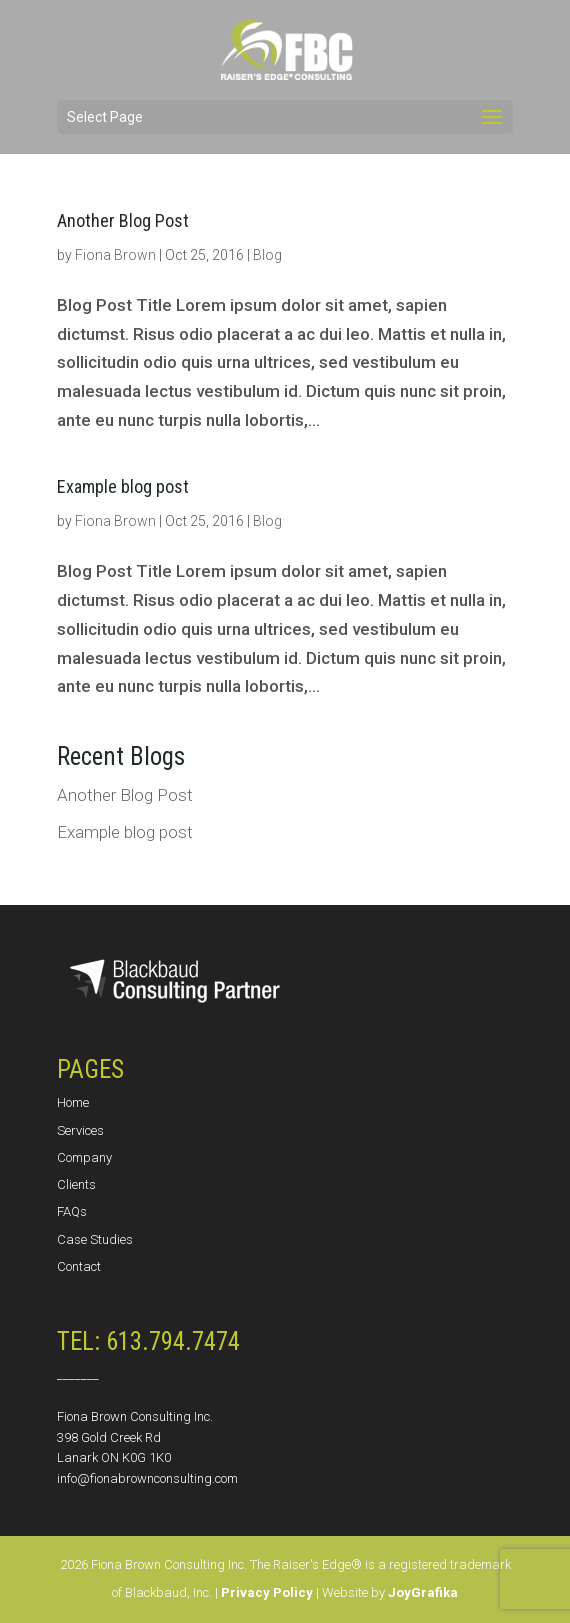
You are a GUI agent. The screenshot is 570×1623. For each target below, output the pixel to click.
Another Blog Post (123, 220)
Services (80, 1130)
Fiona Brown (115, 255)
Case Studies (95, 1239)
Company (84, 1157)
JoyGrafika (423, 1592)
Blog (267, 255)
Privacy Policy (267, 1592)
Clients (76, 1184)
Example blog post (123, 486)
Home (73, 1102)
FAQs (72, 1211)
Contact (79, 1266)
